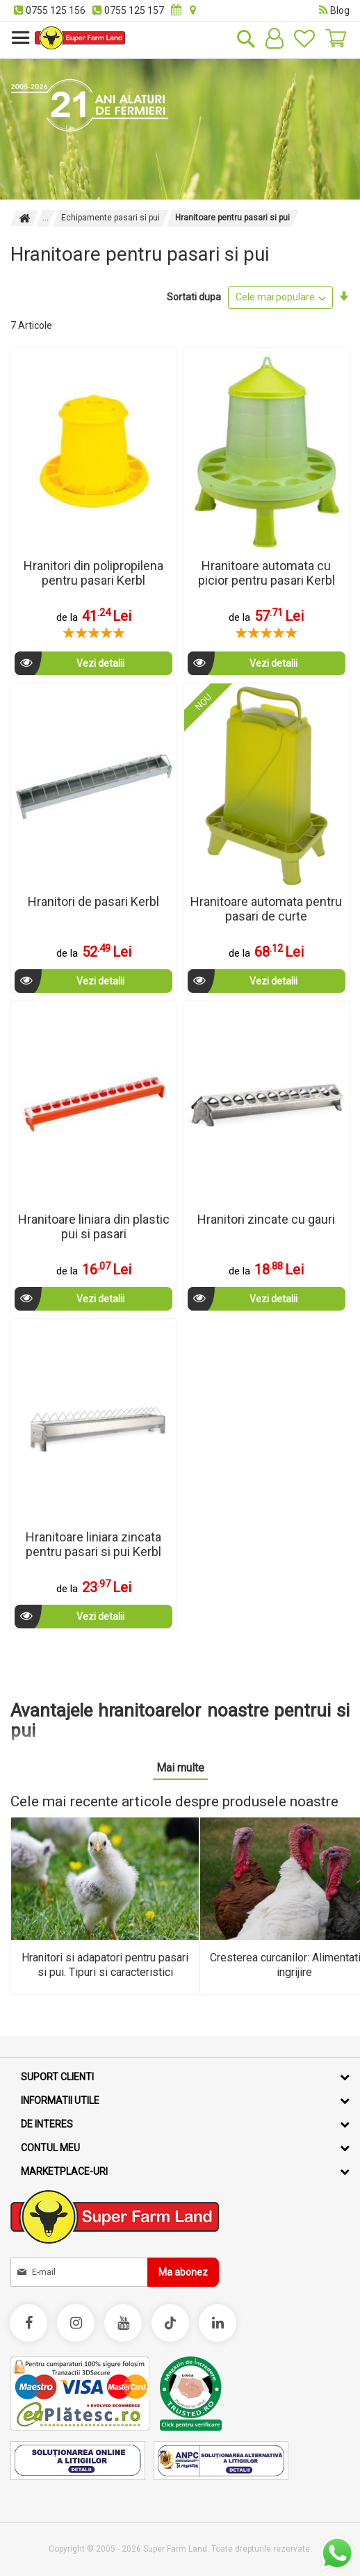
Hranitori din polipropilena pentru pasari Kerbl (93, 573)
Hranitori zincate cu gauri (266, 1219)
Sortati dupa (194, 296)
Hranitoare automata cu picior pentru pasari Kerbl (266, 573)
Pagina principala (24, 218)
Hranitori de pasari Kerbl (93, 901)
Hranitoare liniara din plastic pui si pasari (94, 1226)
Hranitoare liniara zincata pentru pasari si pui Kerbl (93, 1544)
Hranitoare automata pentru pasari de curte (266, 908)
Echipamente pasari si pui (110, 217)
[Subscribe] (183, 2272)
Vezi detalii (69, 663)
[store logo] (80, 37)
